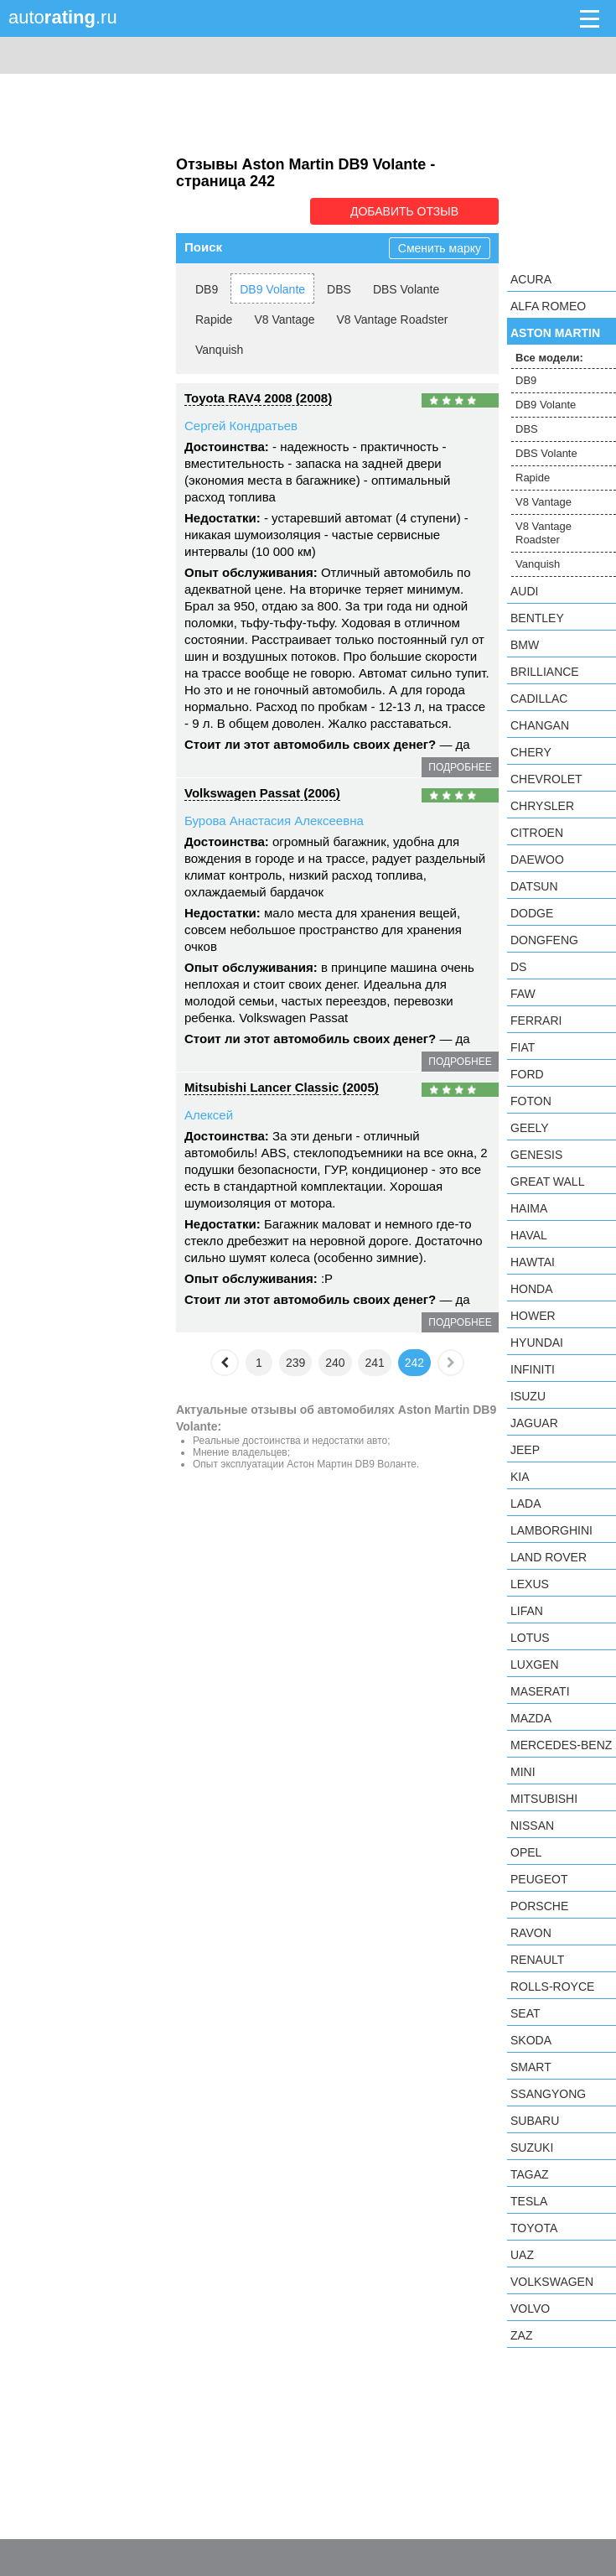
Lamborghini (551, 1530)
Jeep (525, 1450)
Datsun (534, 886)
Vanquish (219, 349)
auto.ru (62, 17)
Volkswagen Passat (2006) (262, 793)
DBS (339, 289)
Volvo (530, 2308)
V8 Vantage (284, 319)
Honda (531, 1289)
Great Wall (547, 1181)
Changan (539, 725)
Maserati (540, 1691)
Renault (537, 1959)
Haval (528, 1235)
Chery (530, 752)
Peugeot (538, 1879)
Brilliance (544, 671)
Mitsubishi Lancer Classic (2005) (281, 1087)
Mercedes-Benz (561, 1745)
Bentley (537, 618)
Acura (530, 279)
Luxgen (534, 1664)
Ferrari (536, 1020)
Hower (533, 1315)
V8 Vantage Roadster (392, 319)
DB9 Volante (272, 289)
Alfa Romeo (548, 306)
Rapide (213, 319)
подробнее (459, 767)
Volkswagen (551, 2281)
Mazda (530, 1718)
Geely (529, 1128)
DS (518, 967)
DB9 (206, 289)
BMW (524, 645)
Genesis (536, 1154)
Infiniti (532, 1369)
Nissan (532, 1825)
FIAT (522, 1047)
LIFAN (526, 1611)
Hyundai (536, 1342)
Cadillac (538, 698)
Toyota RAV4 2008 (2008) (258, 398)
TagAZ (529, 2174)
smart (530, 2067)
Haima (528, 1208)
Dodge (531, 913)
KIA (520, 1476)
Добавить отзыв (404, 211)
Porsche (539, 1906)
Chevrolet (546, 779)
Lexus (529, 1584)
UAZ (522, 2255)
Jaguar (534, 1423)
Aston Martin (555, 333)
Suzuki (531, 2147)
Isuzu (528, 1396)
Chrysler (542, 806)
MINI (523, 1772)
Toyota (533, 2228)
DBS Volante (406, 289)
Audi (524, 591)
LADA (525, 1503)
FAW (523, 993)
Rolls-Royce (552, 1986)
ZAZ (521, 2335)
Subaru (534, 2120)
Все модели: (549, 357)
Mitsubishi (543, 1798)
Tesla (528, 2201)
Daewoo (537, 859)
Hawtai (532, 1262)
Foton (530, 1101)
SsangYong (548, 2094)
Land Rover (548, 1557)
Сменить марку (439, 248)
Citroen (536, 832)
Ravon (530, 1933)
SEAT (525, 2013)
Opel (525, 1852)
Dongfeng (544, 940)
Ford (527, 1074)
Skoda (530, 2040)
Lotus (530, 1637)
